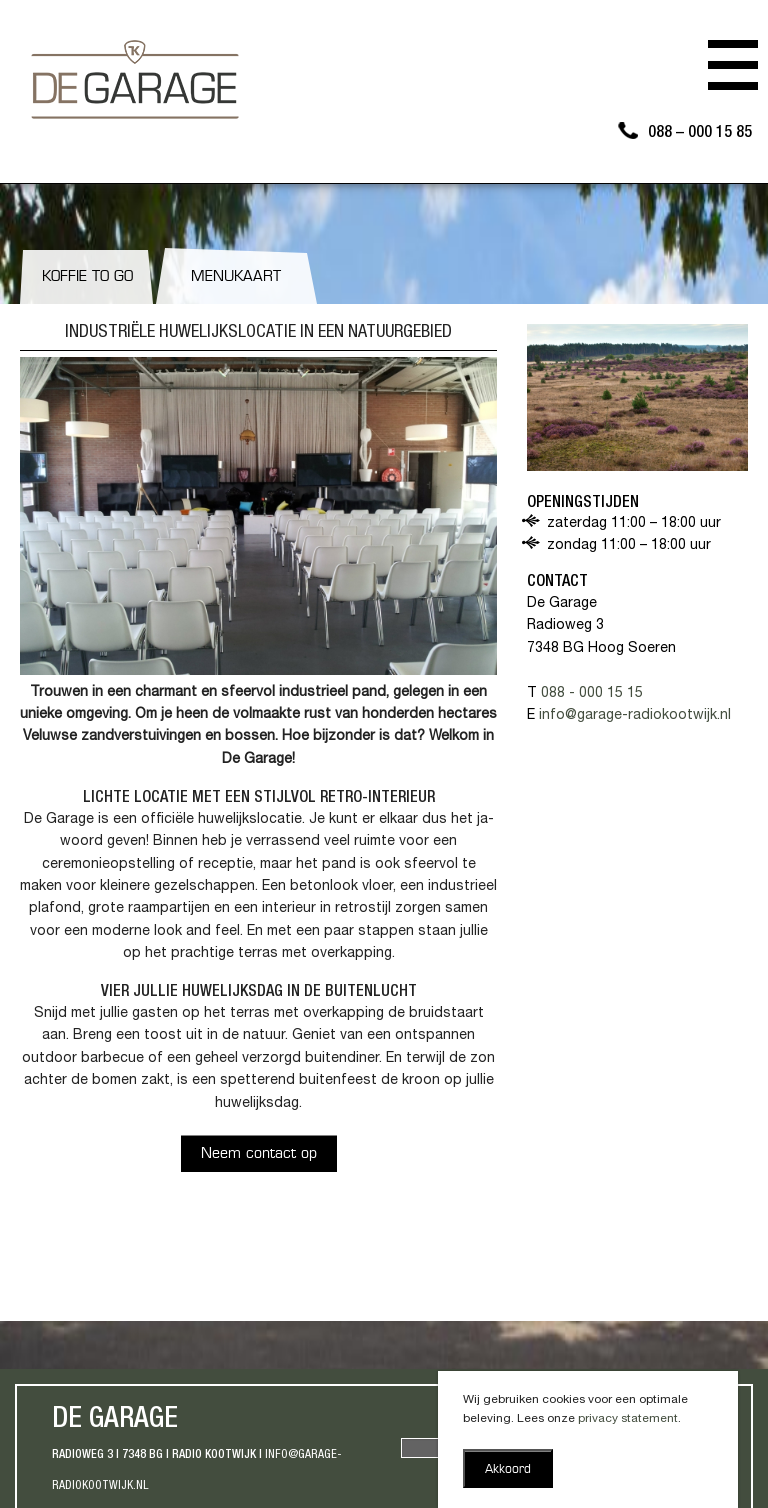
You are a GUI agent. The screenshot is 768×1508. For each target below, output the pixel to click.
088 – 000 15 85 (700, 134)
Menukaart (236, 277)
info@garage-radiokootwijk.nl (635, 716)
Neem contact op (259, 1154)
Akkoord (508, 1470)
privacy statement (628, 1419)
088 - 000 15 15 (592, 694)
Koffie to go (87, 277)
